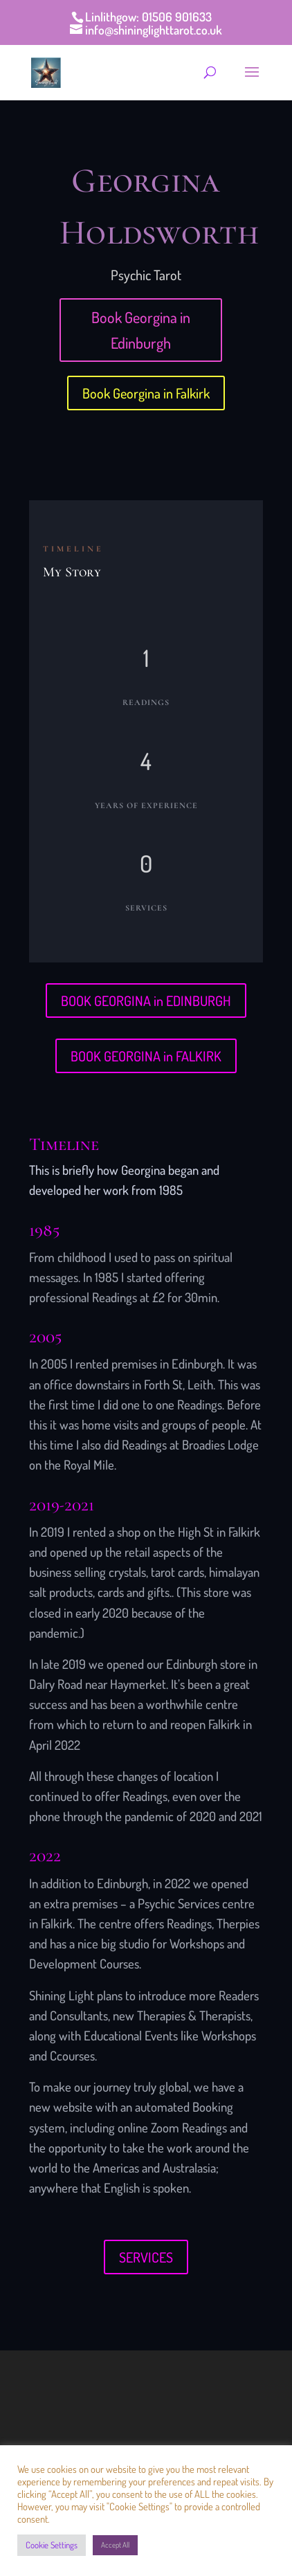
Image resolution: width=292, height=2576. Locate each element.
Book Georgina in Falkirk (146, 393)
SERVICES (146, 2257)
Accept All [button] (115, 2545)
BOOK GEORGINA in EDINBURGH (146, 1001)
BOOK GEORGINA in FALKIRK (146, 1056)
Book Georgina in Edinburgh (140, 329)
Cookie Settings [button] (51, 2544)
